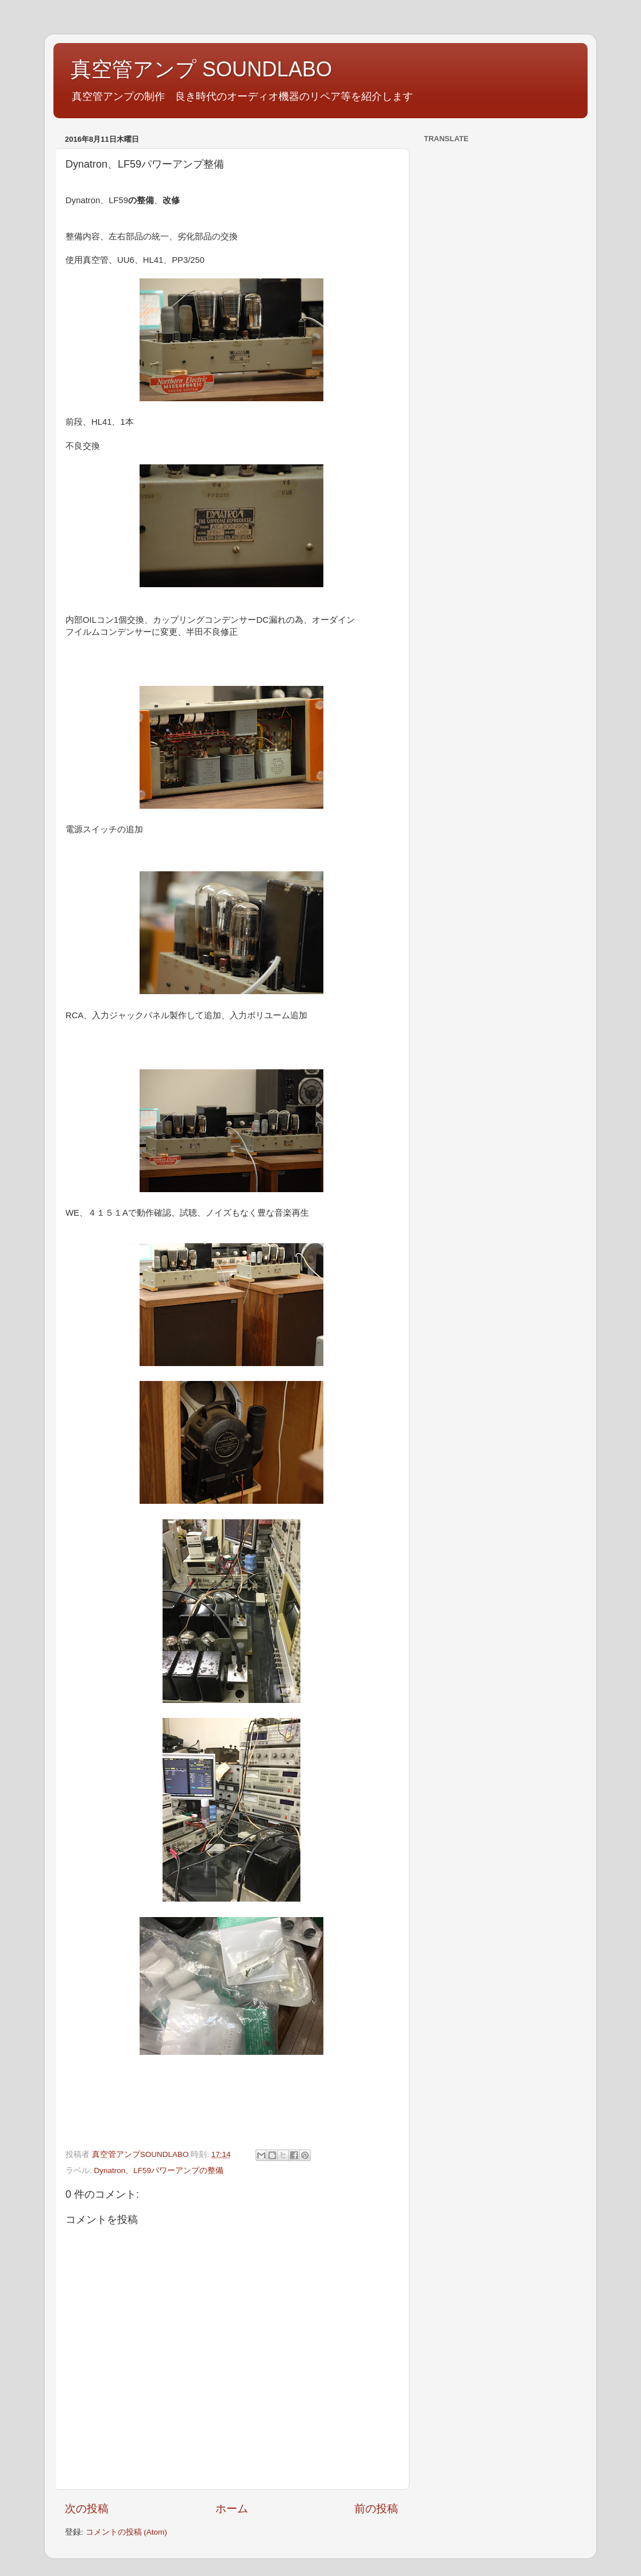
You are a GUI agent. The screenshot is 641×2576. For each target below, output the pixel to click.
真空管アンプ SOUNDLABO (201, 69)
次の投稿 (87, 2509)
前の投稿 (376, 2509)
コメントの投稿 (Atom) (126, 2532)
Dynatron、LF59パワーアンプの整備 (159, 2170)
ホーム (231, 2509)
